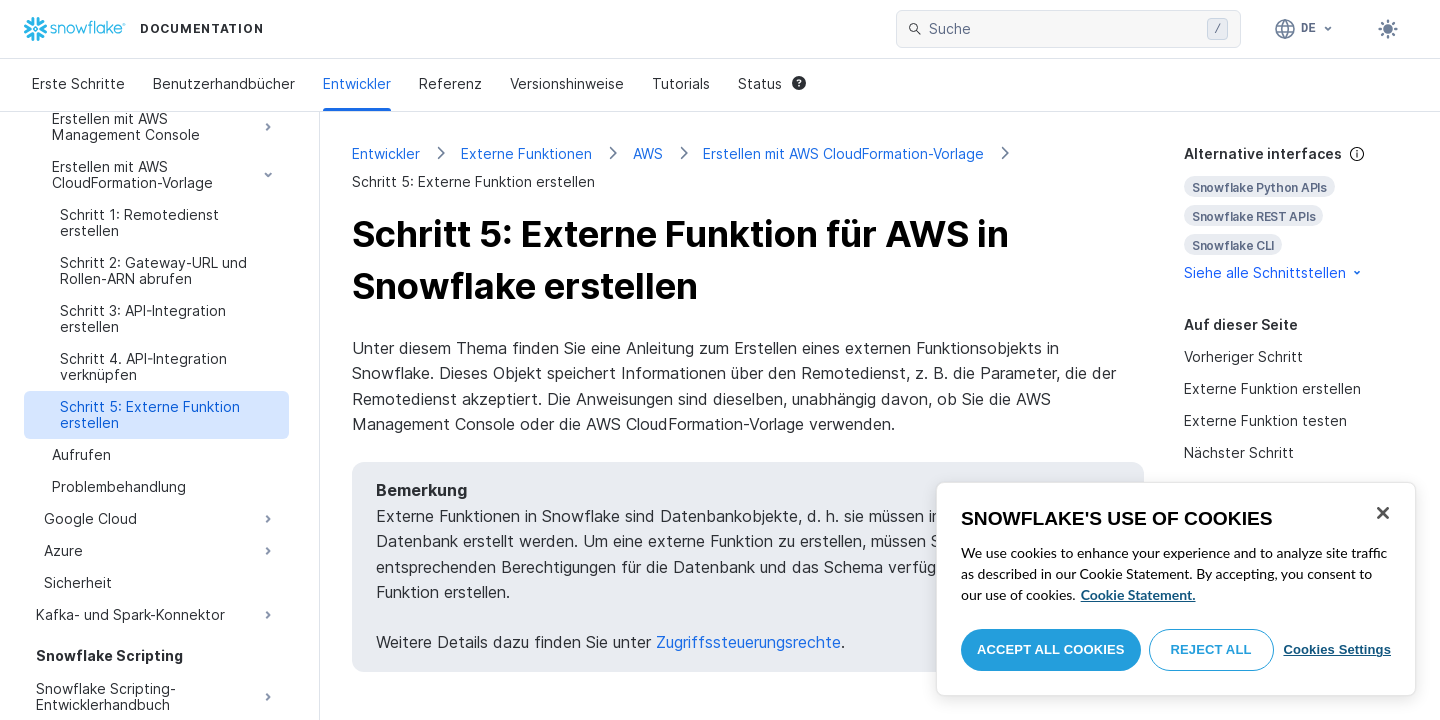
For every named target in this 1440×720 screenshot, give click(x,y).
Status (772, 83)
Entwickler (357, 83)
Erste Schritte (78, 83)
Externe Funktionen (526, 153)
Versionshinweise (567, 83)
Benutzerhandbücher (224, 83)
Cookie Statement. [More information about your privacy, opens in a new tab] (1138, 594)
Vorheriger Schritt (1243, 356)
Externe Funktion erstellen (1272, 388)
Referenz (450, 83)
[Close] (1383, 513)
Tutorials (681, 83)
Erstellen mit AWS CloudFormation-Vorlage (843, 153)
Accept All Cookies (1051, 649)
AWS (648, 153)
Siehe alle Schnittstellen (1274, 272)
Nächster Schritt (1239, 452)
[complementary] (1296, 213)
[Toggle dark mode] (1388, 29)
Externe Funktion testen (1265, 420)
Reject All (1211, 649)
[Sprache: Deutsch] (1304, 29)
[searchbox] (1064, 29)
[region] (1176, 589)
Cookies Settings (1337, 649)
